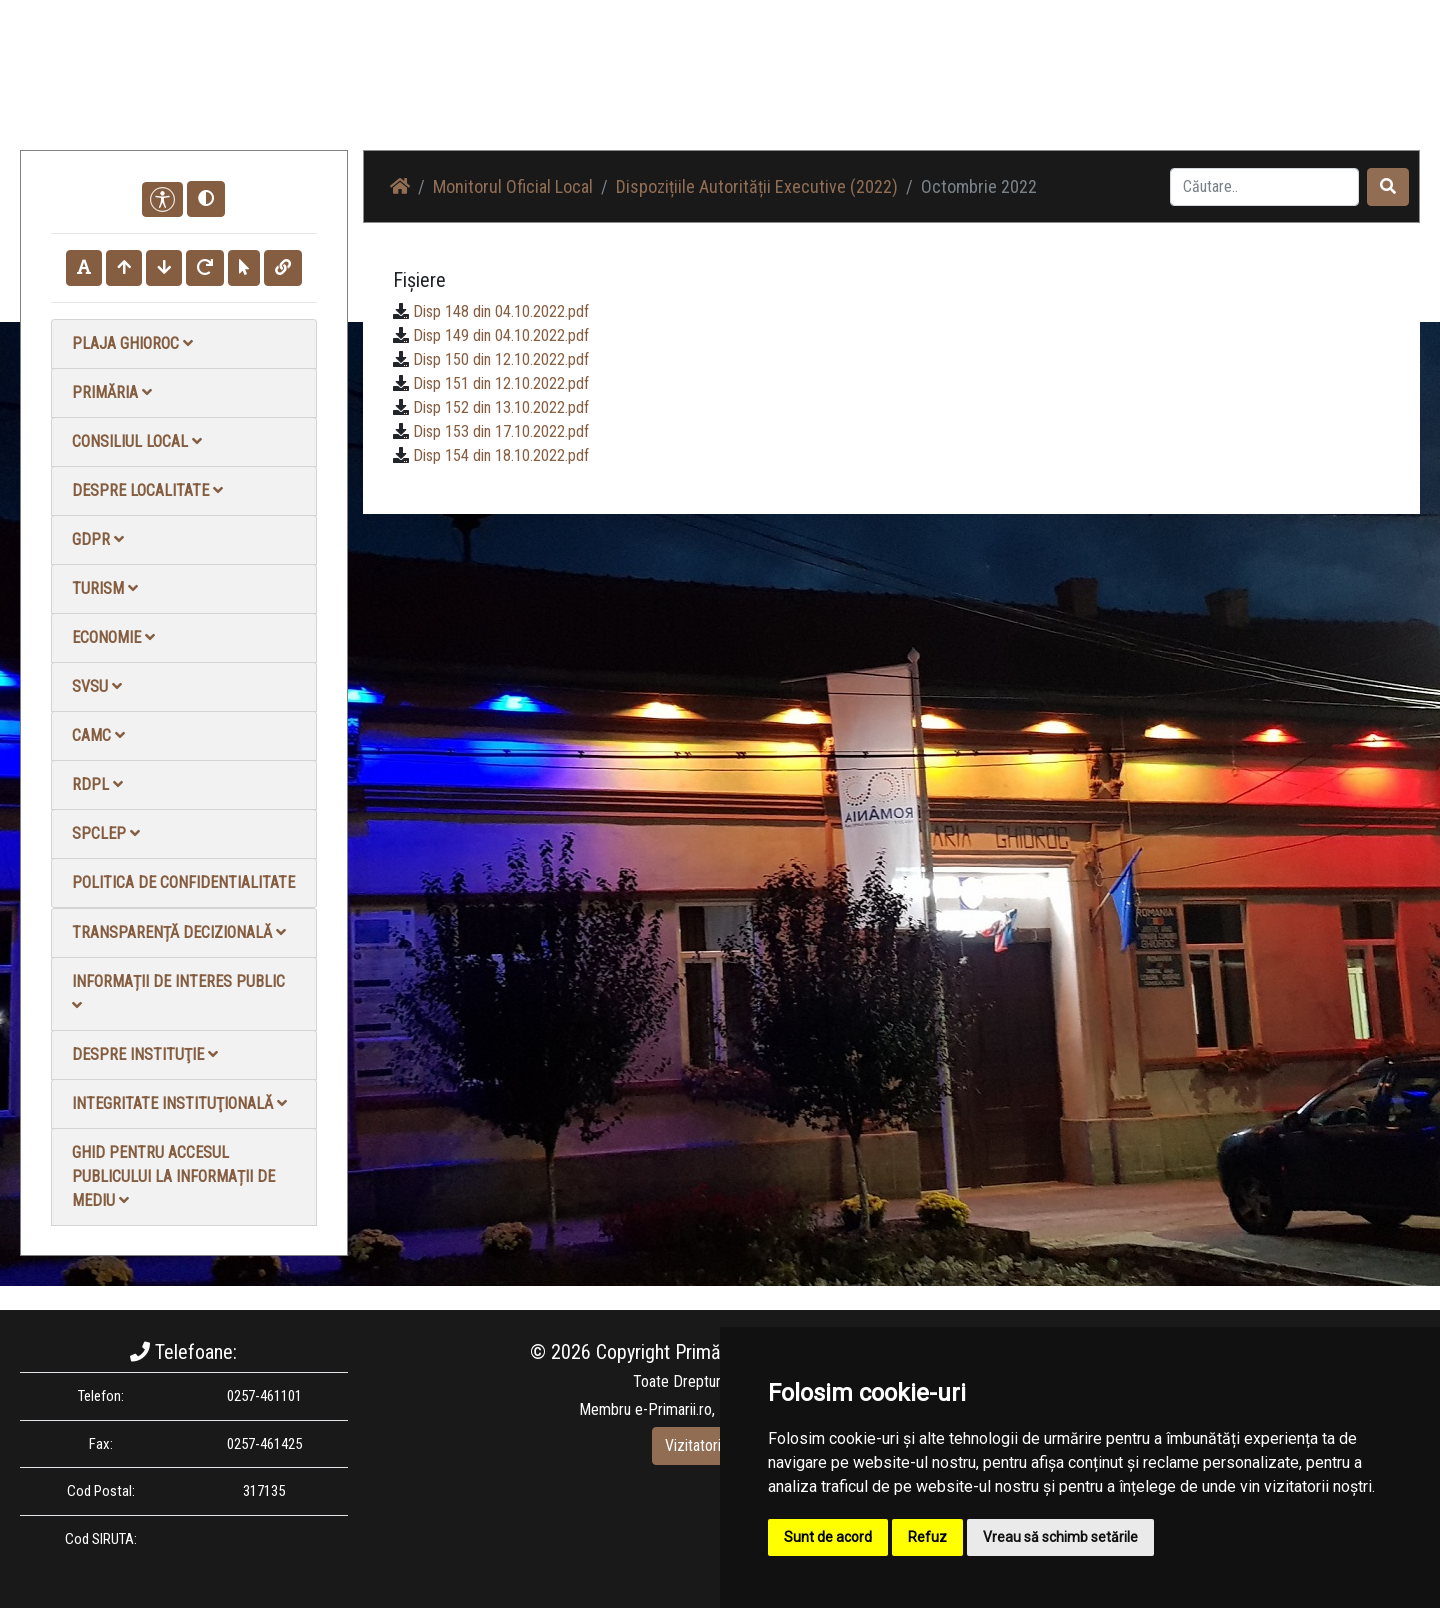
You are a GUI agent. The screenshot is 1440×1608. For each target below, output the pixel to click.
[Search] (1264, 187)
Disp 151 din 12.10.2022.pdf (501, 383)
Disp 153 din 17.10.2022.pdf (501, 431)
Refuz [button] (927, 1537)
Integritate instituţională (179, 1103)
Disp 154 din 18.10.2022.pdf (501, 455)
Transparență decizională (179, 932)
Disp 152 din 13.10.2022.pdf (501, 407)
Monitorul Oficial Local (1296, 89)
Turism (105, 588)
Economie (113, 637)
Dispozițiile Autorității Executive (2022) (757, 186)
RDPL (97, 784)
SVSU (97, 686)
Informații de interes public (178, 992)
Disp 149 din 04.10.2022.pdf (501, 335)
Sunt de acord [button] (828, 1537)
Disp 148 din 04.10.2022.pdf (501, 311)
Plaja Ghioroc (132, 343)
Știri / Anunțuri (873, 89)
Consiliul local (137, 441)
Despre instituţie (145, 1054)
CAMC (98, 735)
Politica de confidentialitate (183, 882)
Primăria (112, 392)
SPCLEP (106, 833)
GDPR (98, 539)
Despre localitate (147, 490)
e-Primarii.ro (673, 1409)
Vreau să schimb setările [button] (1060, 1537)
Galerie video (1085, 89)
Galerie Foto (981, 89)
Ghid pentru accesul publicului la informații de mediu (173, 1176)
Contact (1176, 89)
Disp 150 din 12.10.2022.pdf (501, 359)
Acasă (783, 89)
